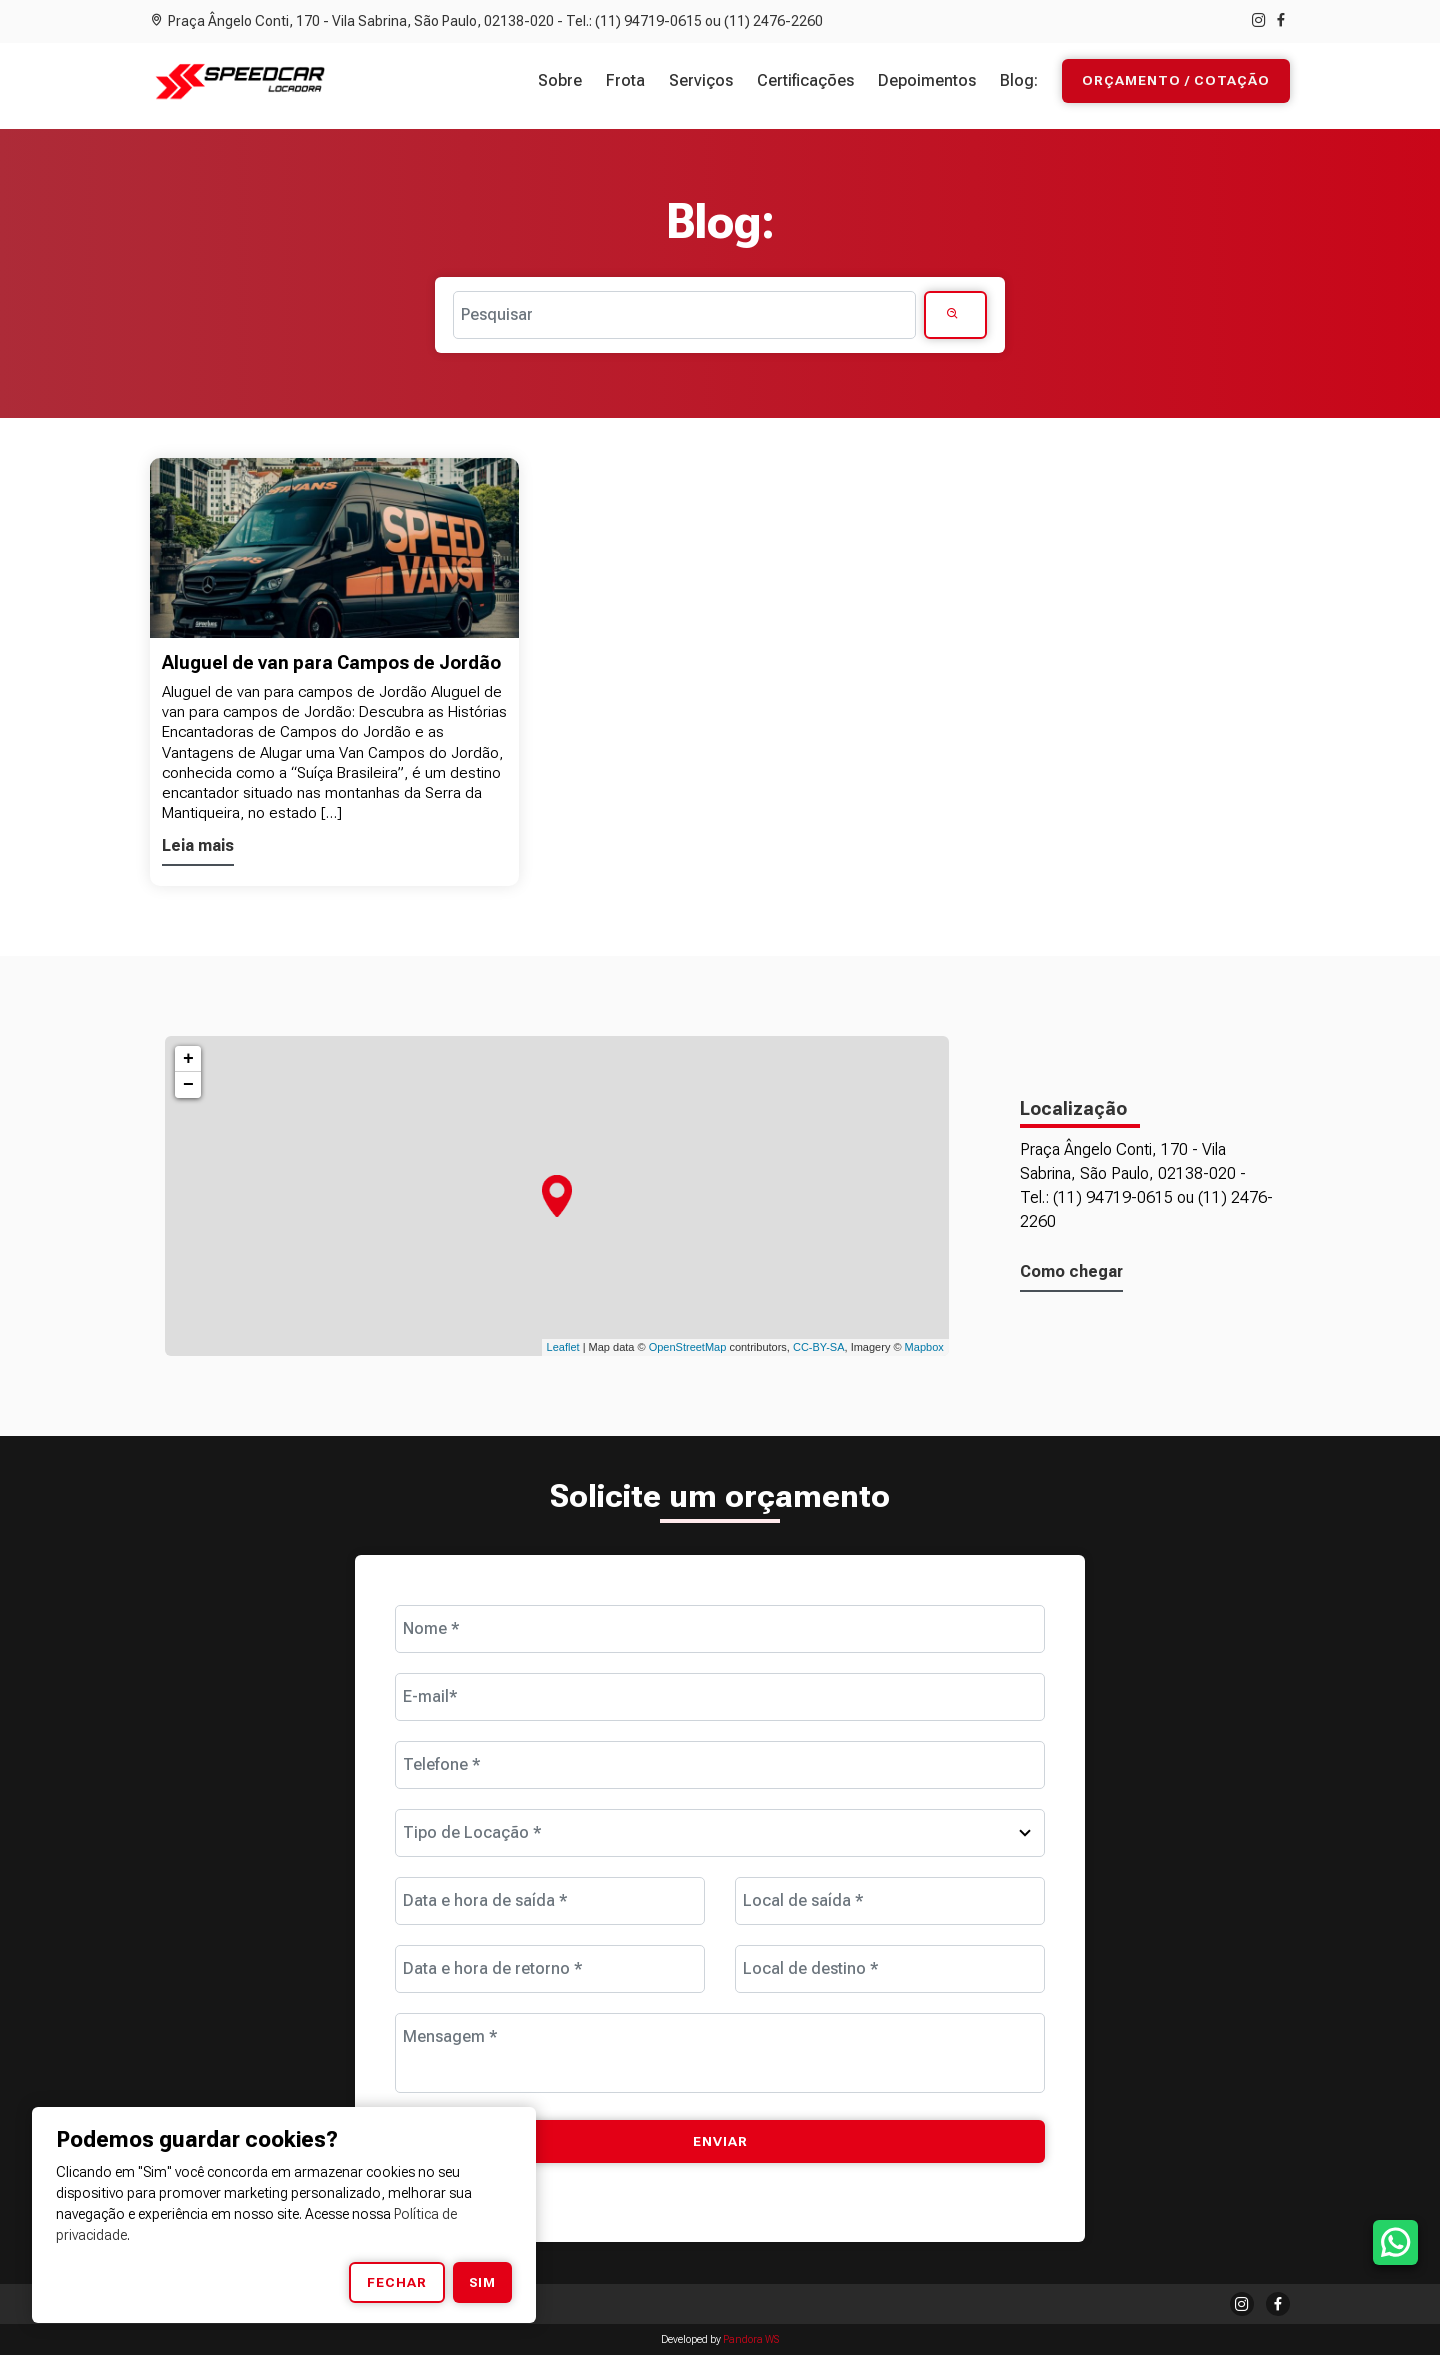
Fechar (397, 2282)
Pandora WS (751, 2339)
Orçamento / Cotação (1176, 81)
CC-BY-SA (819, 1347)
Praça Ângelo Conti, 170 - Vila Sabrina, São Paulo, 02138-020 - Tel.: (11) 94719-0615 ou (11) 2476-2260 (486, 21)
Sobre (560, 80)
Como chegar (1071, 1271)
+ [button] (188, 1059)
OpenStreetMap (688, 1347)
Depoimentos (927, 80)
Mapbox (924, 1347)
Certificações (805, 80)
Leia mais (198, 845)
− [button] (188, 1085)
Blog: (1019, 80)
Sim (482, 2282)
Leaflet (563, 1347)
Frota (625, 80)
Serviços (701, 80)
